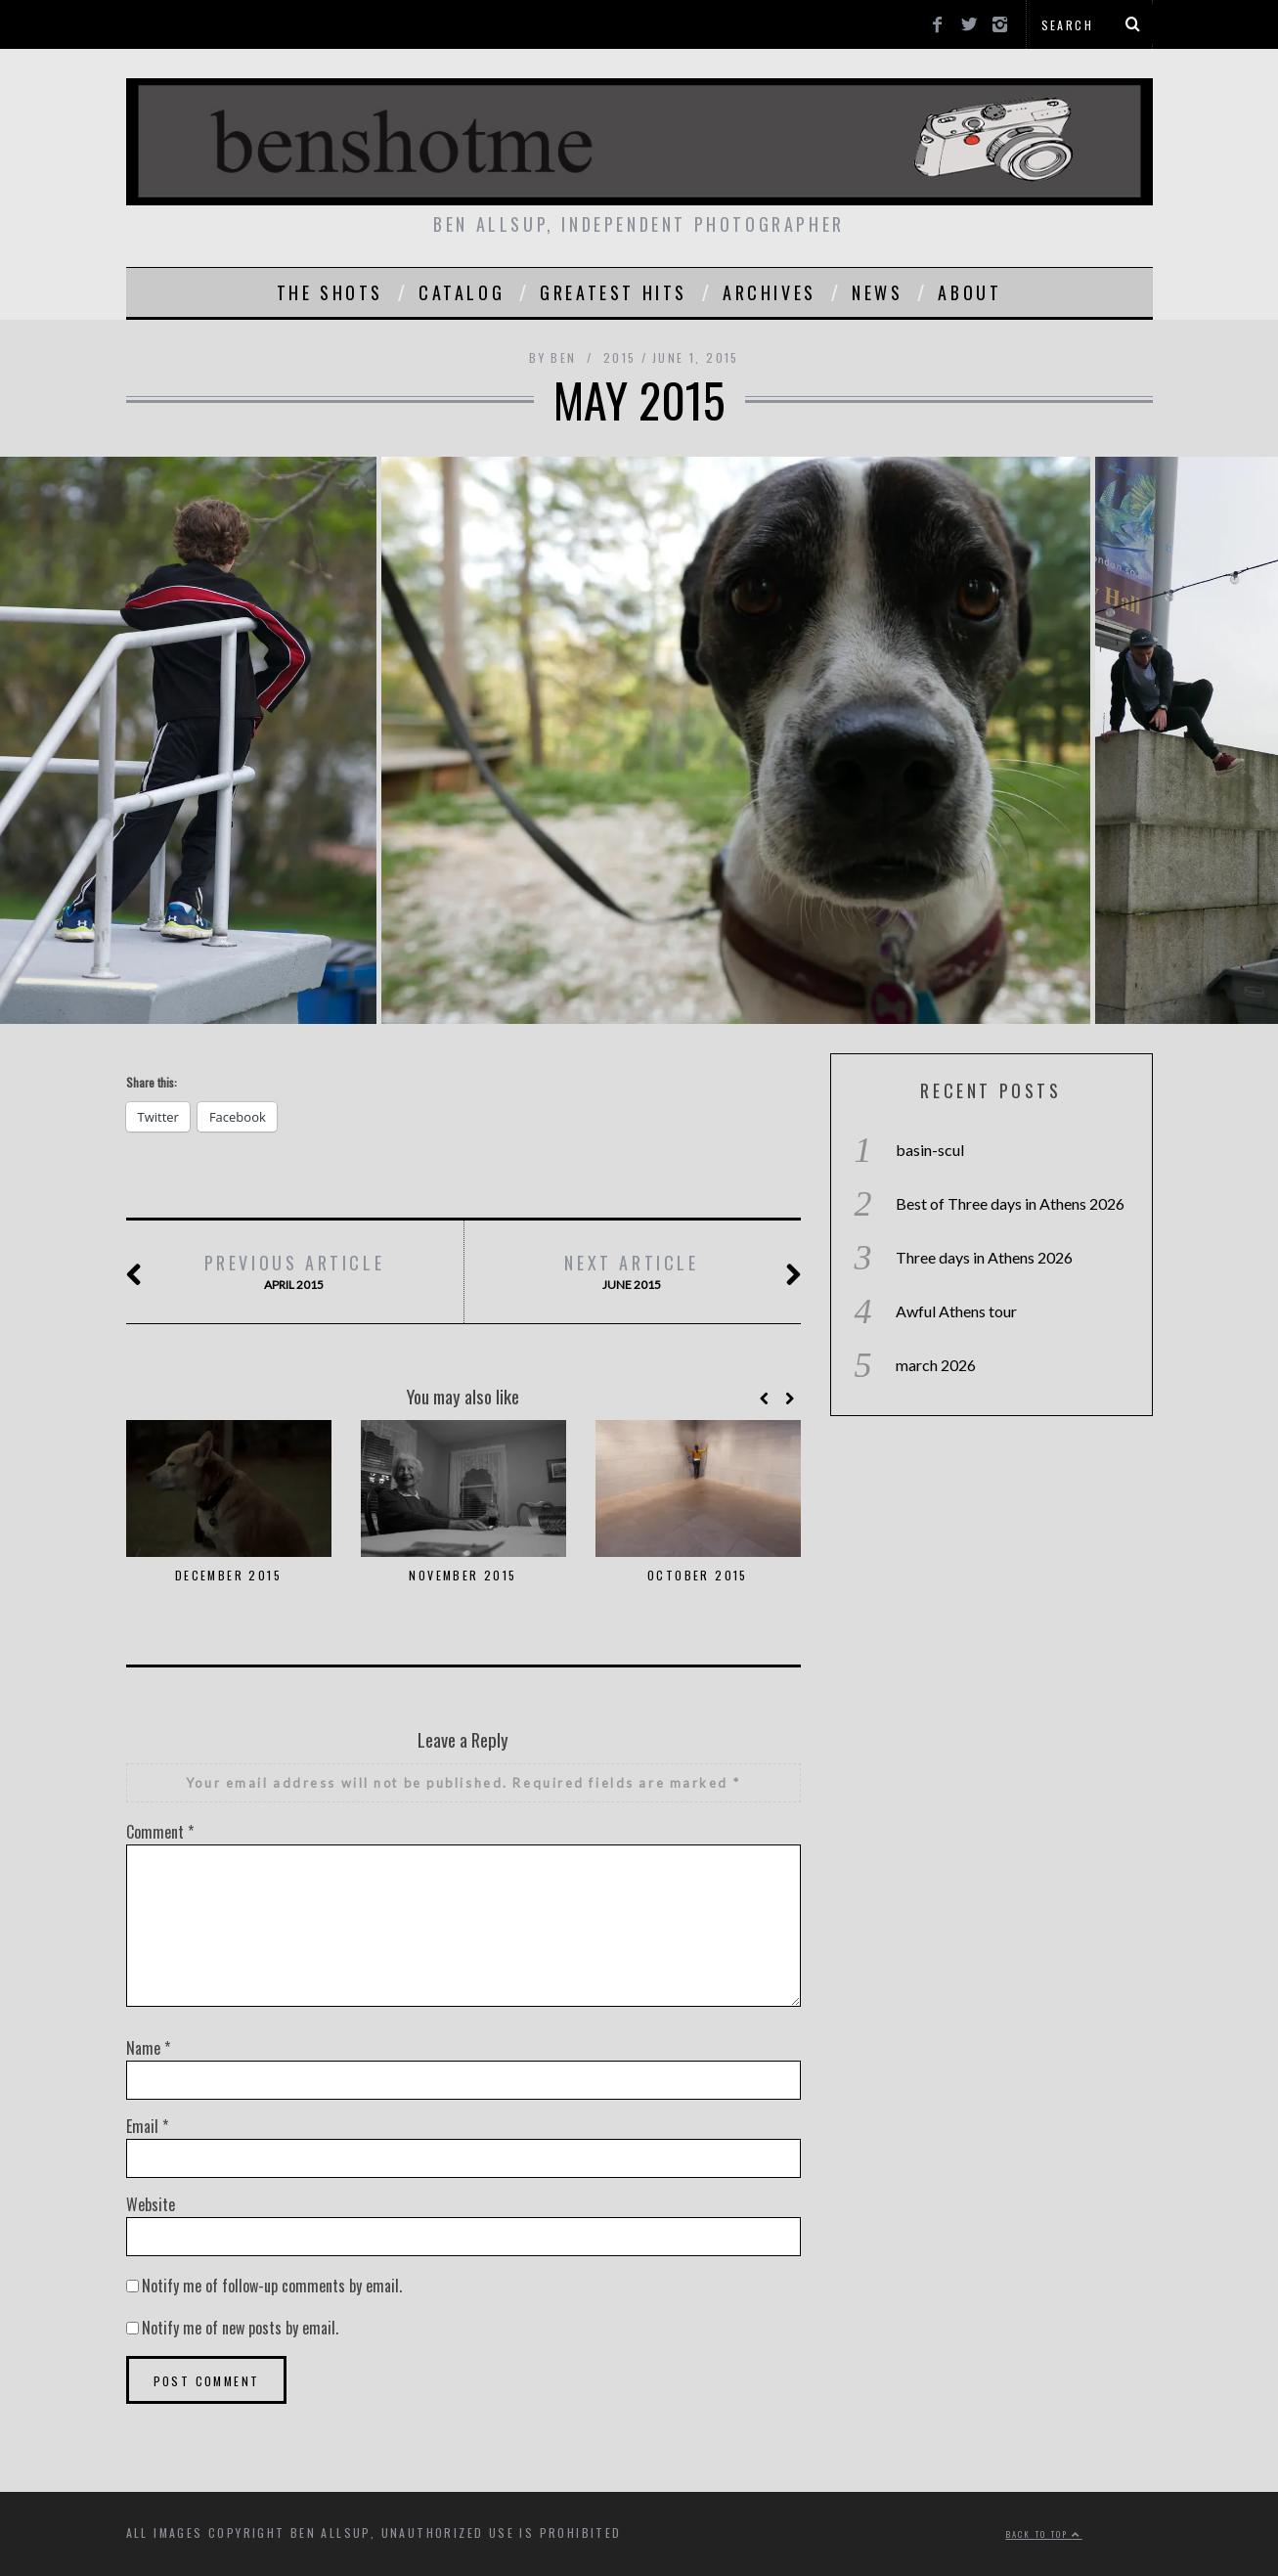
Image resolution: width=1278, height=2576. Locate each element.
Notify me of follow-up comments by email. (272, 2285)
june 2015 (631, 1272)
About (969, 292)
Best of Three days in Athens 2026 (1010, 1203)
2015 (620, 357)
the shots (330, 292)
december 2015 (228, 1575)
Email (147, 2126)
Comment (160, 1831)
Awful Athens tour (956, 1311)
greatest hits (613, 292)
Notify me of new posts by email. (240, 2327)
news (877, 292)
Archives (769, 292)
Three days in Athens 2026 (984, 1257)
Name (148, 2048)
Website (150, 2204)
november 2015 (462, 1575)
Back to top (1044, 2534)
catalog (462, 292)
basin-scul (930, 1149)
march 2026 (936, 1364)
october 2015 (697, 1575)
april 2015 (294, 1272)
